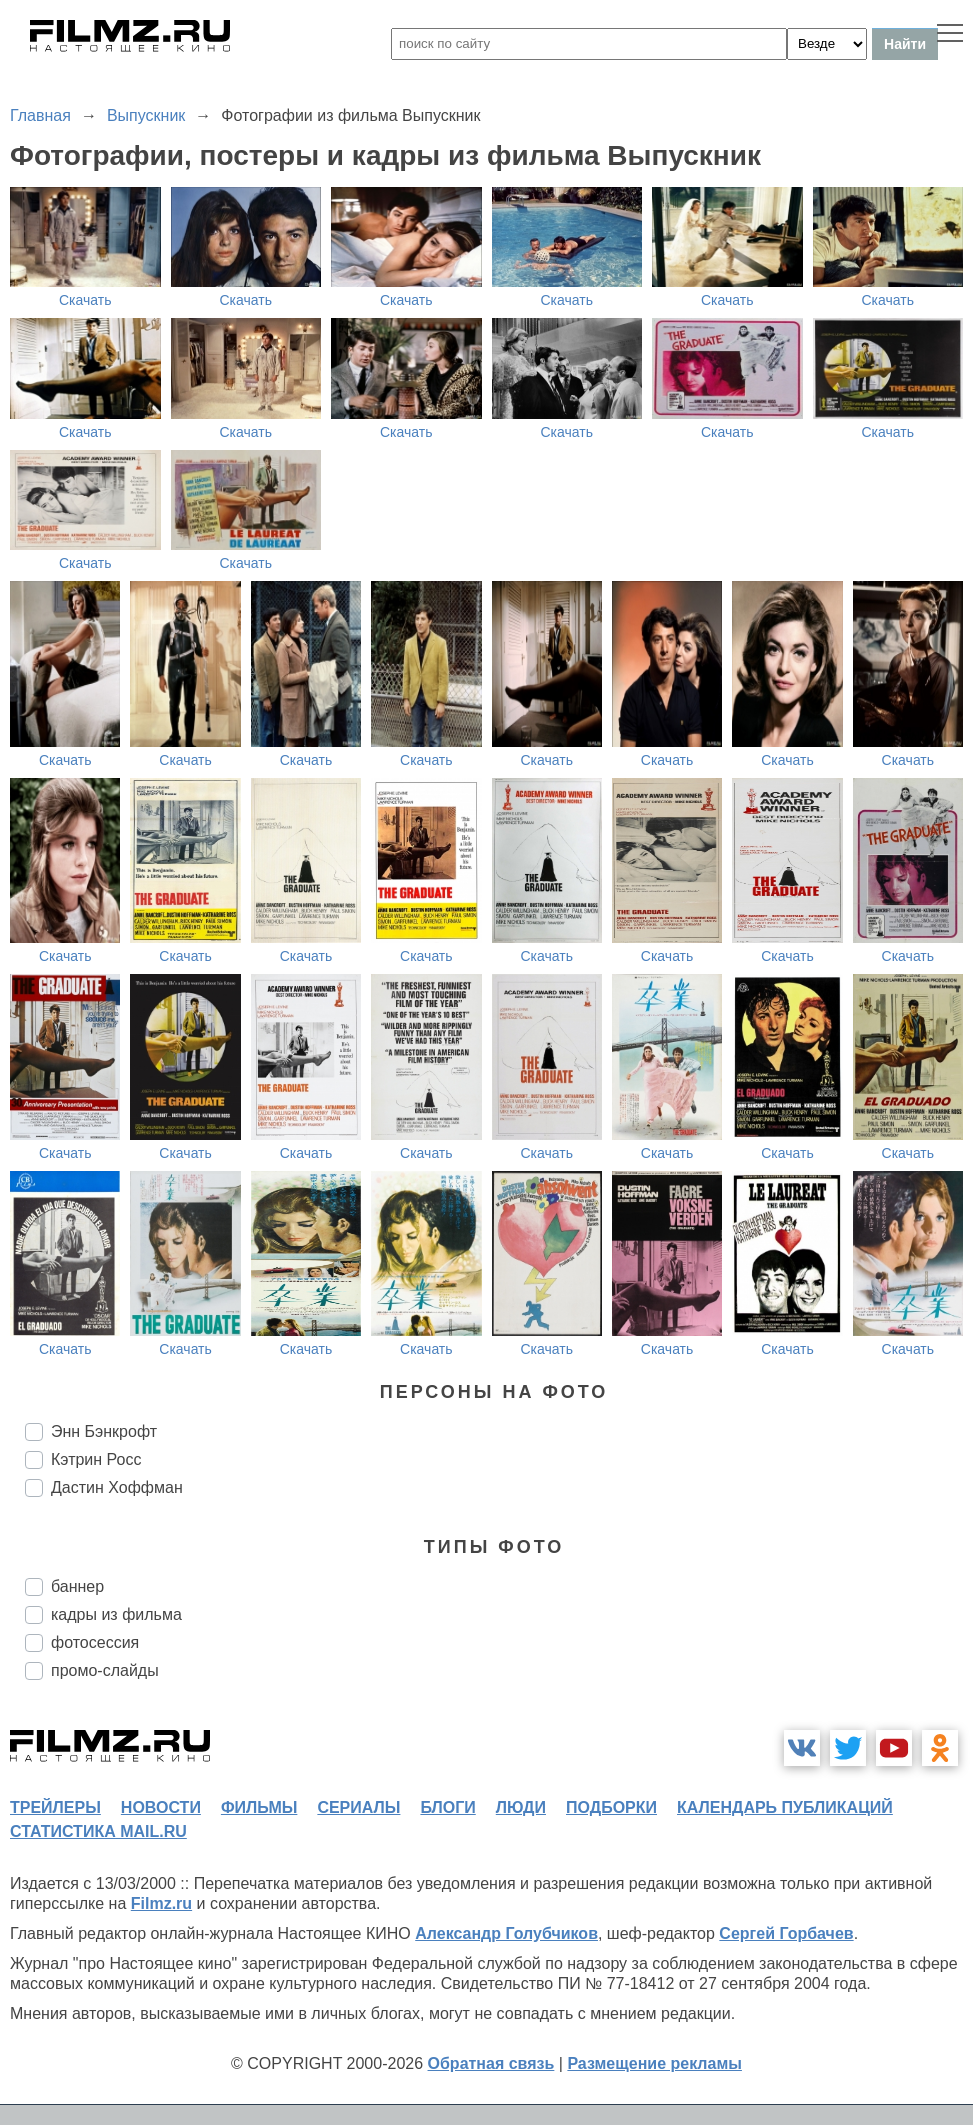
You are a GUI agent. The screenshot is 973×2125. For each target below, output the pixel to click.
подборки (611, 1807)
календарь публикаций (785, 1807)
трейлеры (55, 1807)
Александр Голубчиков (506, 1933)
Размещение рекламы (654, 2063)
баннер (77, 1586)
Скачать (85, 300)
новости (161, 1807)
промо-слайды (105, 1670)
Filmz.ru (161, 1903)
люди (521, 1807)
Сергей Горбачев (786, 1933)
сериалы (358, 1807)
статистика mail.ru (98, 1831)
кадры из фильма (116, 1614)
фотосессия (95, 1642)
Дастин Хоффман (117, 1487)
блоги (447, 1807)
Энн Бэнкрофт (104, 1431)
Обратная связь (491, 2063)
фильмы (259, 1807)
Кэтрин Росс (96, 1459)
